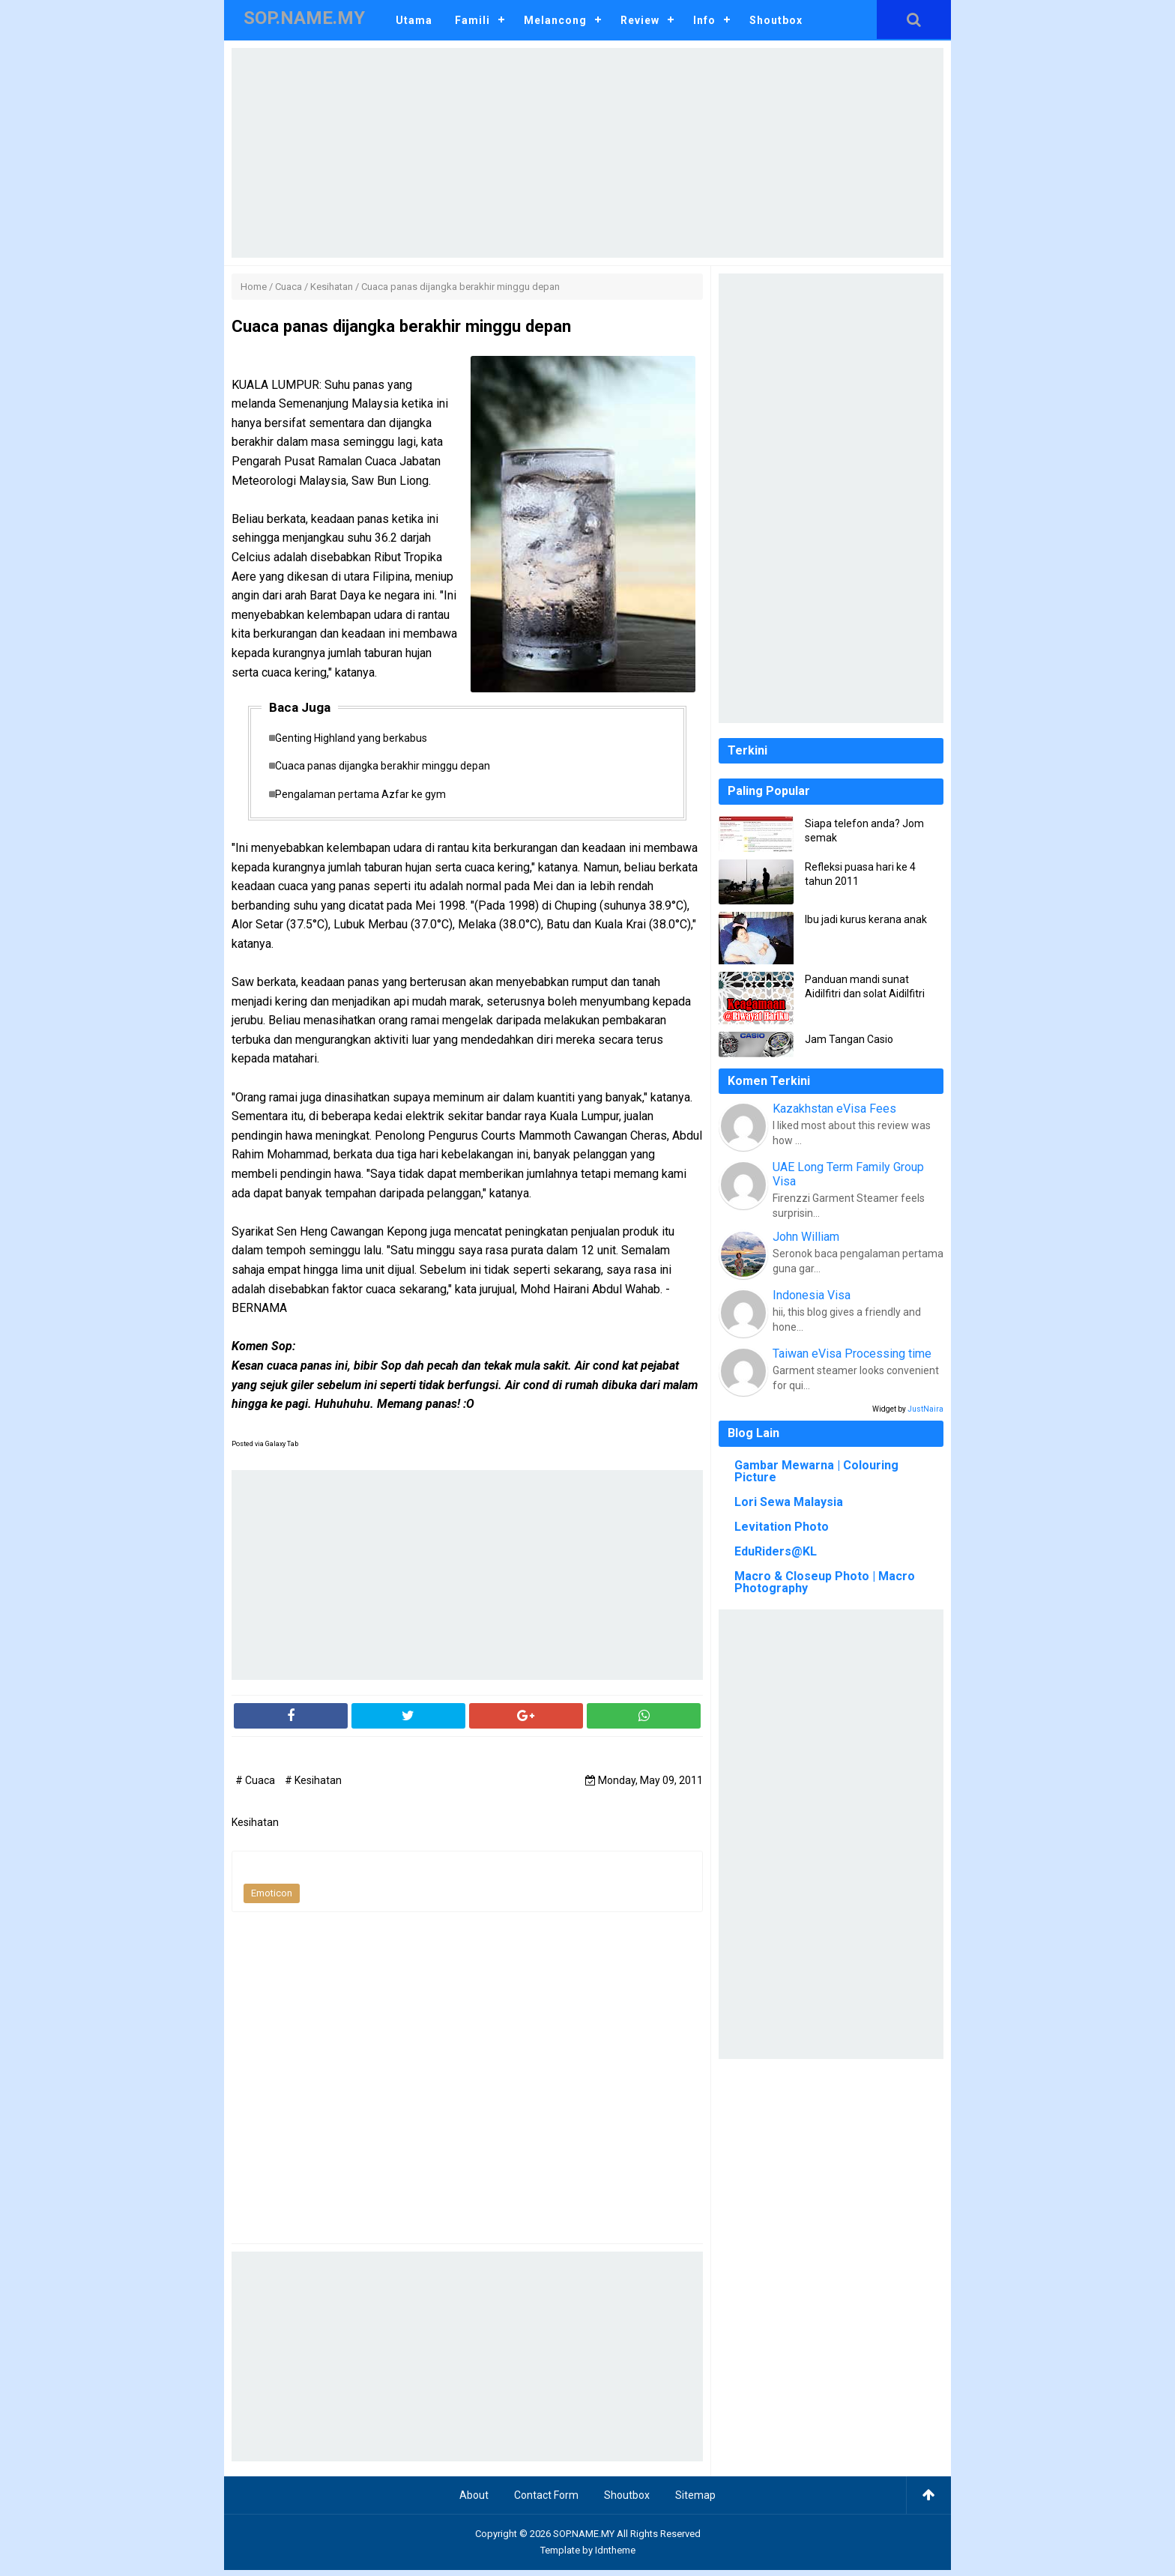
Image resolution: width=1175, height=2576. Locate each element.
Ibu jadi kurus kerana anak (866, 919)
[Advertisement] (587, 153)
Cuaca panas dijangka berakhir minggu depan (390, 769)
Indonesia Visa (812, 1295)
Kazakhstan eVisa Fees (834, 1108)
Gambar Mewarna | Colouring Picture (816, 1471)
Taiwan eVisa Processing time (852, 1353)
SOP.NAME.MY (583, 2539)
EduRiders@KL (775, 1551)
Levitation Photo (781, 1527)
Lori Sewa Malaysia (788, 1502)
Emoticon (271, 1899)
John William (806, 1237)
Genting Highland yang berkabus (359, 739)
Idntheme (615, 2556)
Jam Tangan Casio (849, 1039)
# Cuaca (256, 1786)
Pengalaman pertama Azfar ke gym (368, 799)
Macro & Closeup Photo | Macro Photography (824, 1582)
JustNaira (925, 1409)
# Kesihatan (313, 1786)
